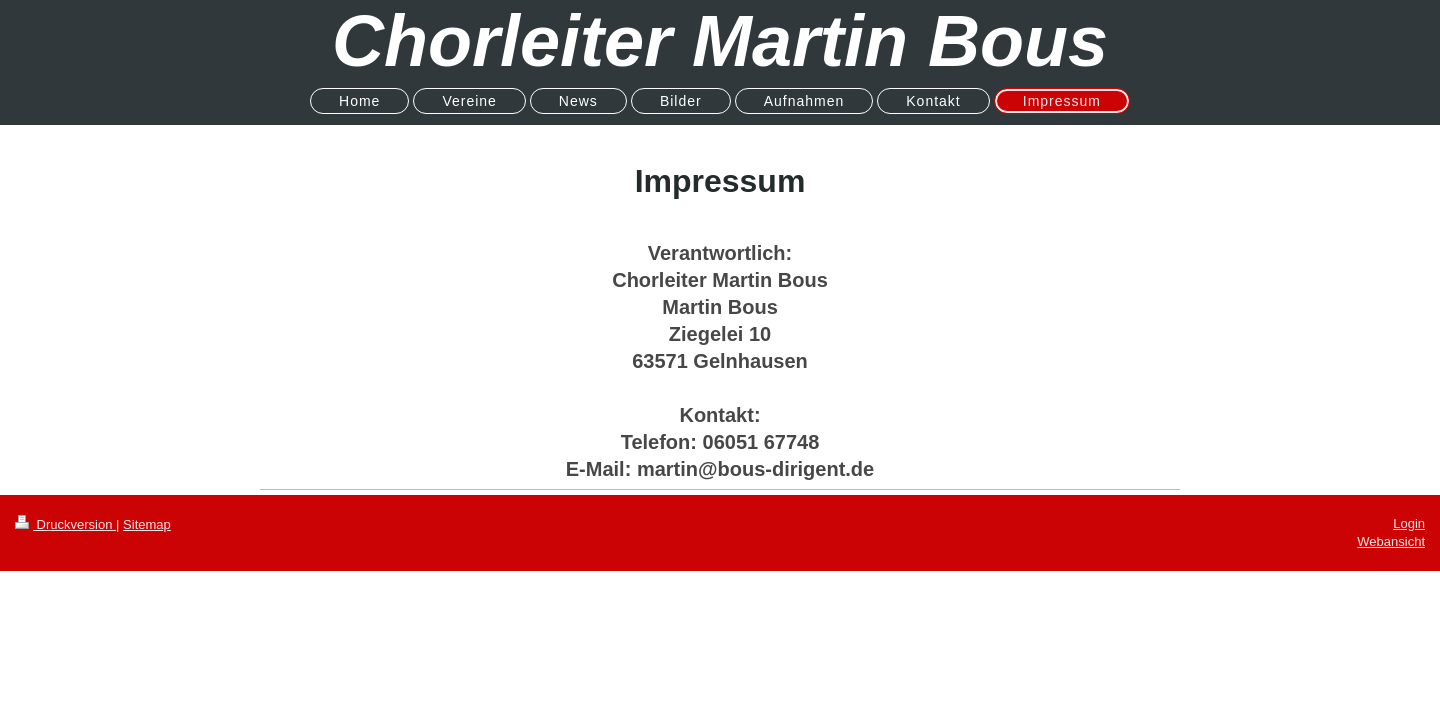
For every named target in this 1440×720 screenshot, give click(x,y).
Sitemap (147, 524)
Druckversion (65, 524)
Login (1409, 523)
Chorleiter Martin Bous (720, 41)
